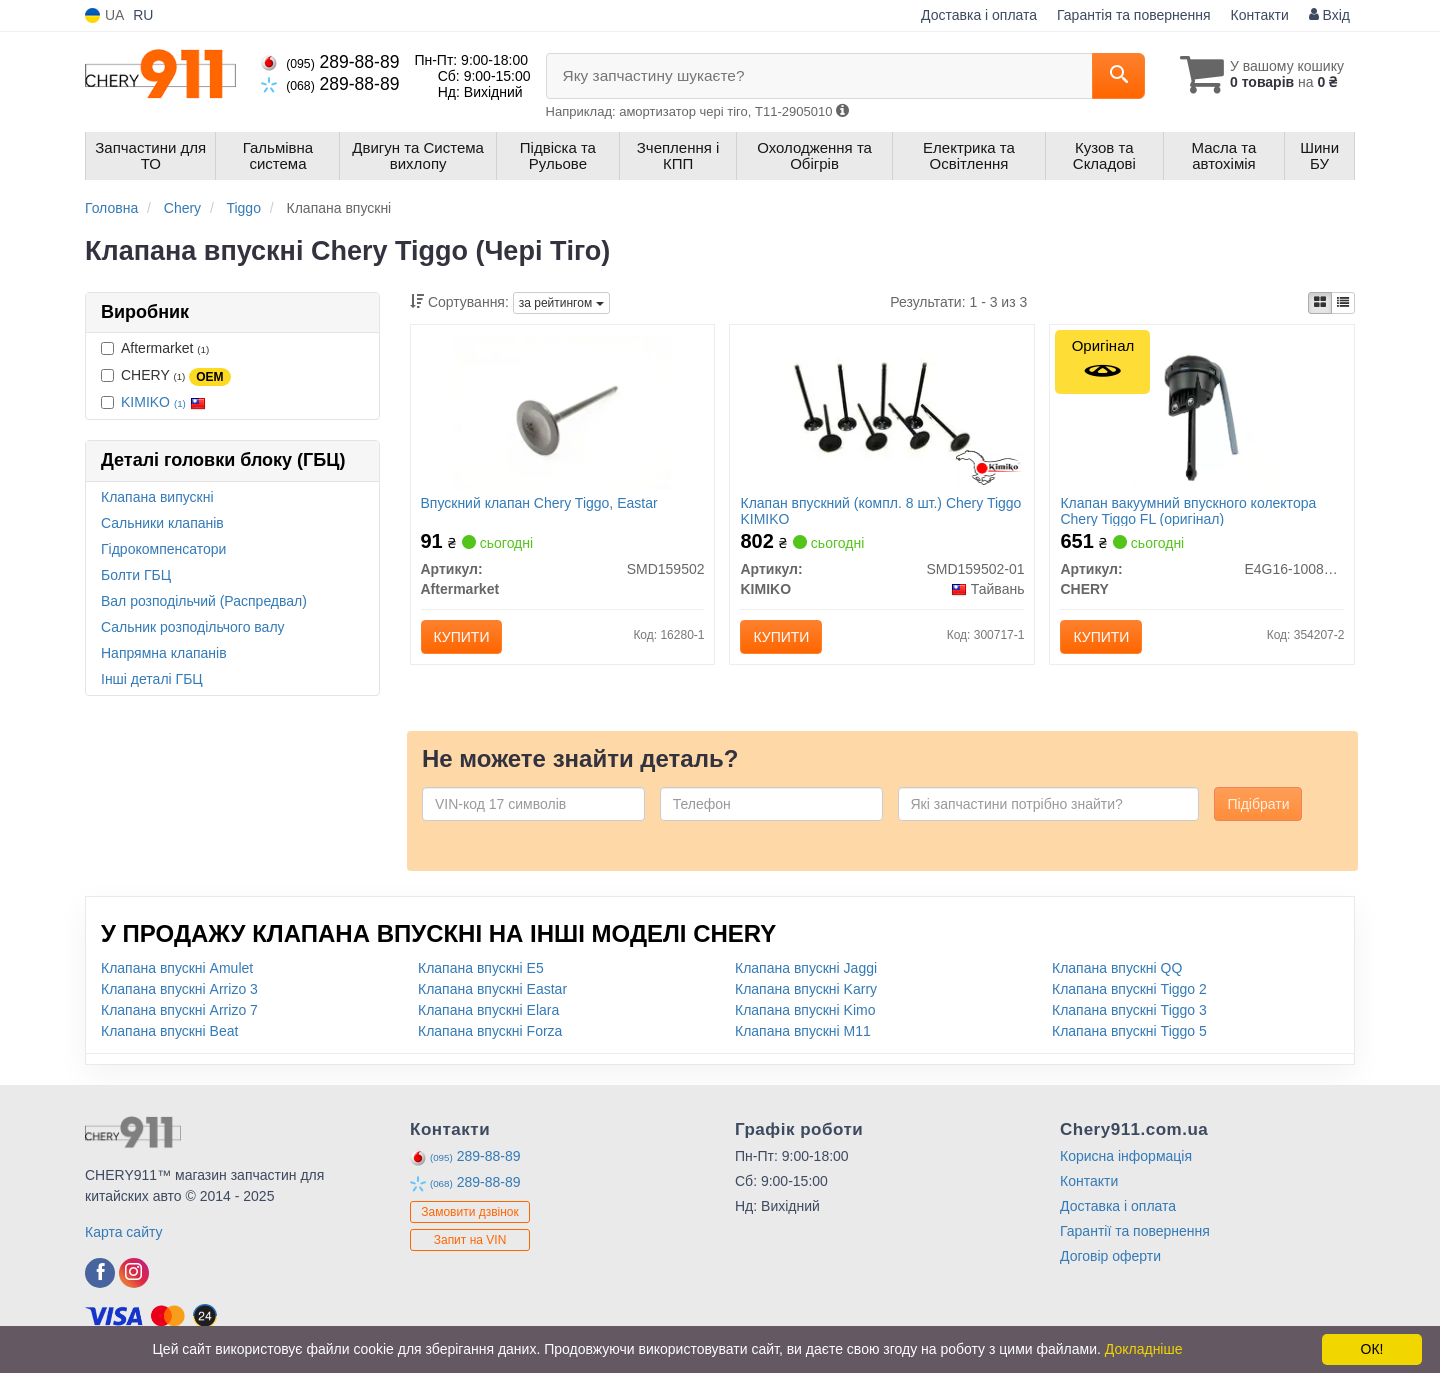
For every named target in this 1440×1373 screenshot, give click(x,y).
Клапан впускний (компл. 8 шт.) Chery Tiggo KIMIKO (880, 510)
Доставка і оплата (979, 15)
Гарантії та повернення (1135, 1231)
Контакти (1260, 15)
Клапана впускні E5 (481, 968)
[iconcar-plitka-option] (1320, 303)
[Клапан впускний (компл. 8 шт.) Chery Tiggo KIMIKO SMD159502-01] (882, 411)
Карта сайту (124, 1232)
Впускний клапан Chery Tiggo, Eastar (539, 503)
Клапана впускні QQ (1117, 968)
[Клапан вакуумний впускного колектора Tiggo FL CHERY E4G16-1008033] (1202, 411)
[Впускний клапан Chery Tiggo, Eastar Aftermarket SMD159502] (562, 411)
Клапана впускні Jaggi (806, 968)
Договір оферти (1110, 1256)
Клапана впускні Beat (169, 1031)
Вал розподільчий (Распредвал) (204, 601)
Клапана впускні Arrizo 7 (179, 1010)
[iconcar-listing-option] (1343, 303)
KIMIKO (163, 402)
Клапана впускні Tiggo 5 (1129, 1031)
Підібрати (1258, 804)
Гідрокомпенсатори (163, 549)
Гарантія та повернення (1134, 15)
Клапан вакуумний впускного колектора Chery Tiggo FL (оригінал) (1188, 510)
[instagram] (134, 1273)
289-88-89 (330, 62)
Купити (462, 637)
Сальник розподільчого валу (193, 627)
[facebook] (100, 1273)
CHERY (166, 376)
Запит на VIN (470, 1240)
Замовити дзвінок (470, 1212)
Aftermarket (155, 348)
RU (143, 15)
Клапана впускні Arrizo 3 (179, 989)
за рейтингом (561, 303)
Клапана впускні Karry (806, 989)
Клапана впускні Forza (490, 1031)
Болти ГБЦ (136, 575)
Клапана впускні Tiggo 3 (1129, 1010)
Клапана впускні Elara (488, 1010)
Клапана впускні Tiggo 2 (1129, 989)
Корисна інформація (1126, 1156)
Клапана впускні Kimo (805, 1010)
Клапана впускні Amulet (177, 968)
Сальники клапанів (162, 523)
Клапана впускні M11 (803, 1031)
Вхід (1329, 15)
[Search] (1118, 76)
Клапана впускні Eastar (492, 989)
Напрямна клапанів (164, 653)
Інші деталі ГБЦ (152, 679)
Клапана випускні (157, 497)
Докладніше (1144, 1349)
